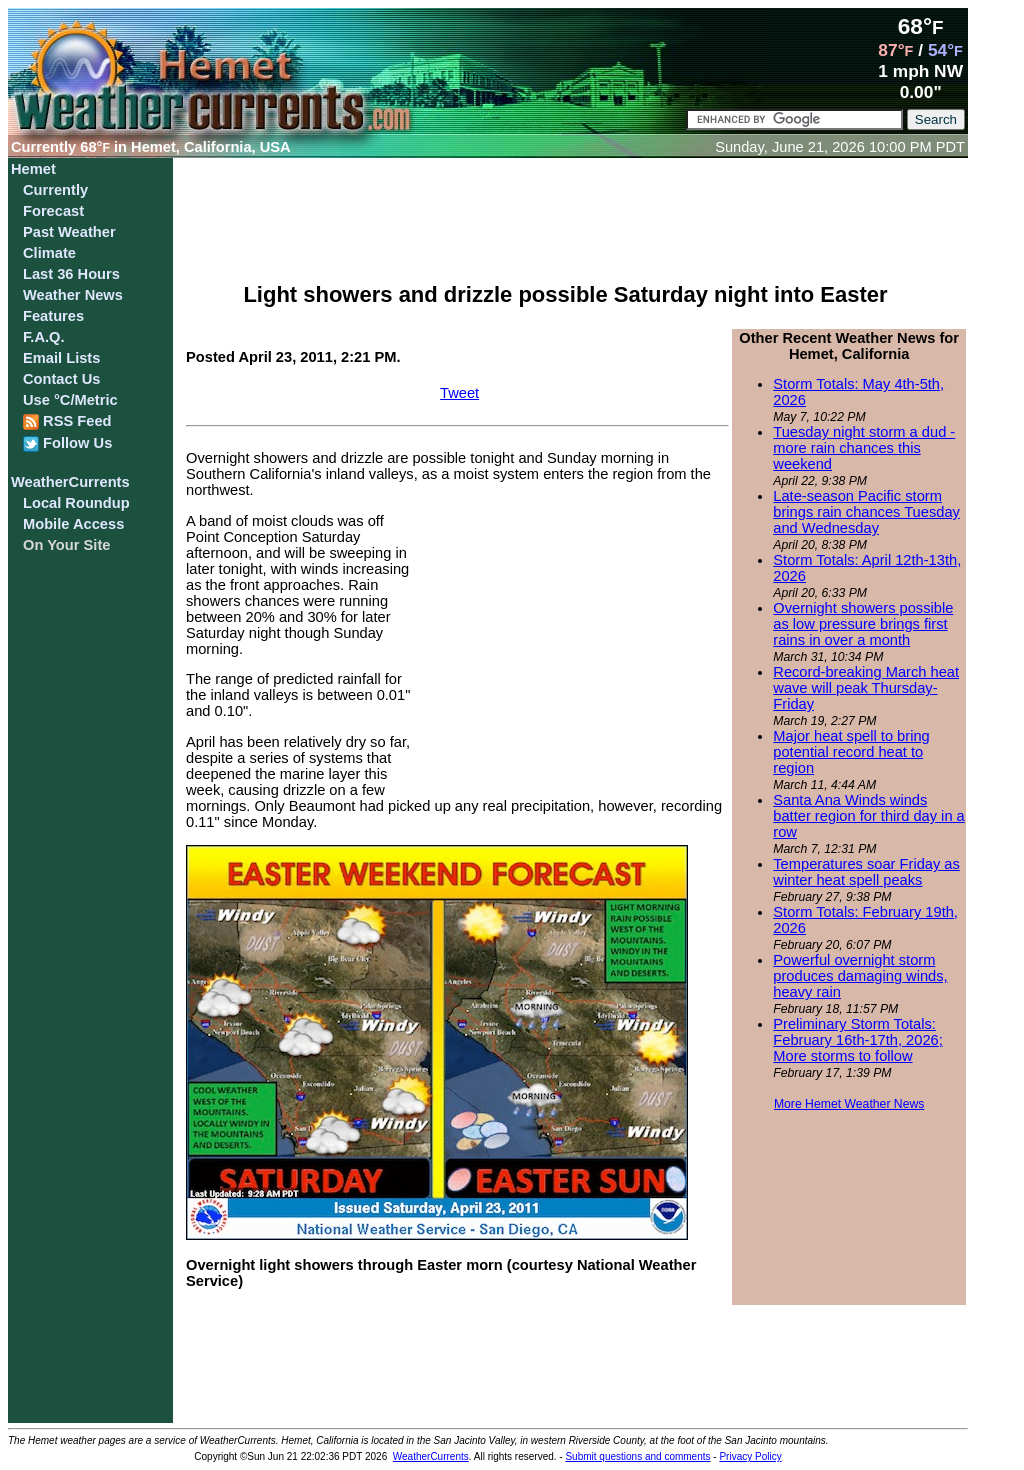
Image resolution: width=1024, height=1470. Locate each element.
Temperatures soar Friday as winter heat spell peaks (866, 872)
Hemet (33, 169)
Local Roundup (76, 503)
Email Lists (61, 358)
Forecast (53, 211)
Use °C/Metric (70, 400)
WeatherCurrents (70, 482)
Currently (55, 190)
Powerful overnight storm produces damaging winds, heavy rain (860, 976)
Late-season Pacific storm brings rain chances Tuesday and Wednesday (866, 512)
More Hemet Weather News (849, 1104)
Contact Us (61, 379)
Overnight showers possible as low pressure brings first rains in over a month (863, 624)
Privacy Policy (750, 1456)
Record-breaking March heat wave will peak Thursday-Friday (866, 688)
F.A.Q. (44, 337)
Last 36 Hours (71, 274)
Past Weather (69, 232)
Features (53, 316)
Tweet (459, 393)
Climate (49, 253)
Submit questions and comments (637, 1456)
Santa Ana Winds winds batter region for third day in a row (868, 816)
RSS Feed (67, 421)
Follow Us (67, 443)
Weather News (73, 295)
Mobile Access (73, 524)
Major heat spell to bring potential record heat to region (851, 752)
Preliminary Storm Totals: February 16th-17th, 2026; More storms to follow (857, 1040)
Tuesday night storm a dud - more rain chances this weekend (864, 448)
